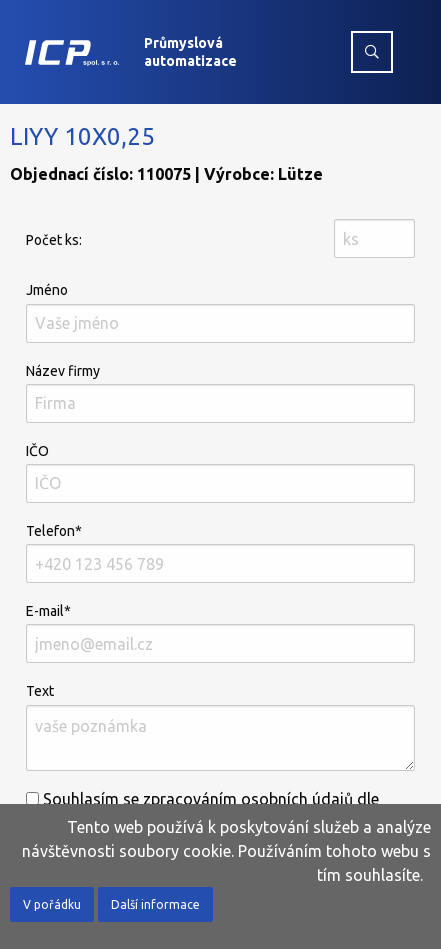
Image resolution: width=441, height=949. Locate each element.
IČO (220, 473)
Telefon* (220, 553)
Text (220, 726)
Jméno (220, 312)
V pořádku (52, 904)
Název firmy (220, 393)
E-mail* (220, 633)
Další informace (155, 904)
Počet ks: (54, 240)
